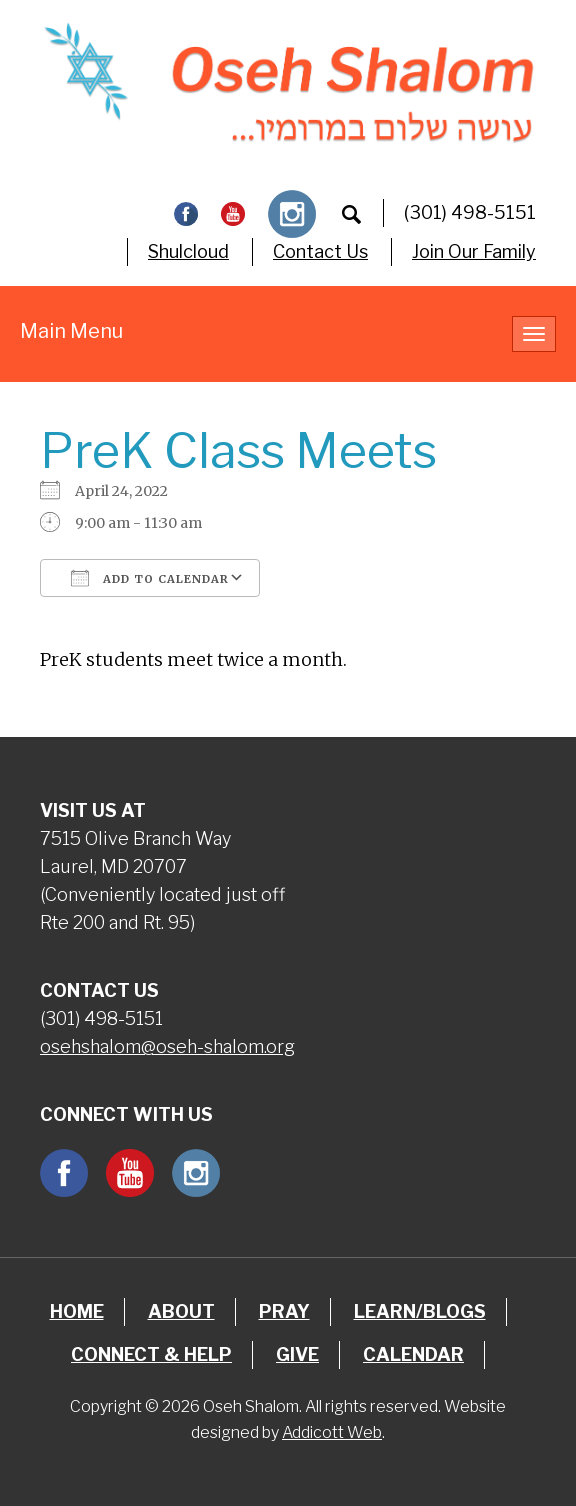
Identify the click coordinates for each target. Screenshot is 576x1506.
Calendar (413, 1354)
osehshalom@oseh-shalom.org (167, 1046)
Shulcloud (188, 251)
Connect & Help (151, 1354)
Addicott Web (332, 1432)
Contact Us (320, 251)
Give (297, 1354)
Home (77, 1311)
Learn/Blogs (420, 1311)
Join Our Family (474, 251)
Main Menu (71, 331)
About (181, 1311)
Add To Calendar (150, 578)
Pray (284, 1311)
